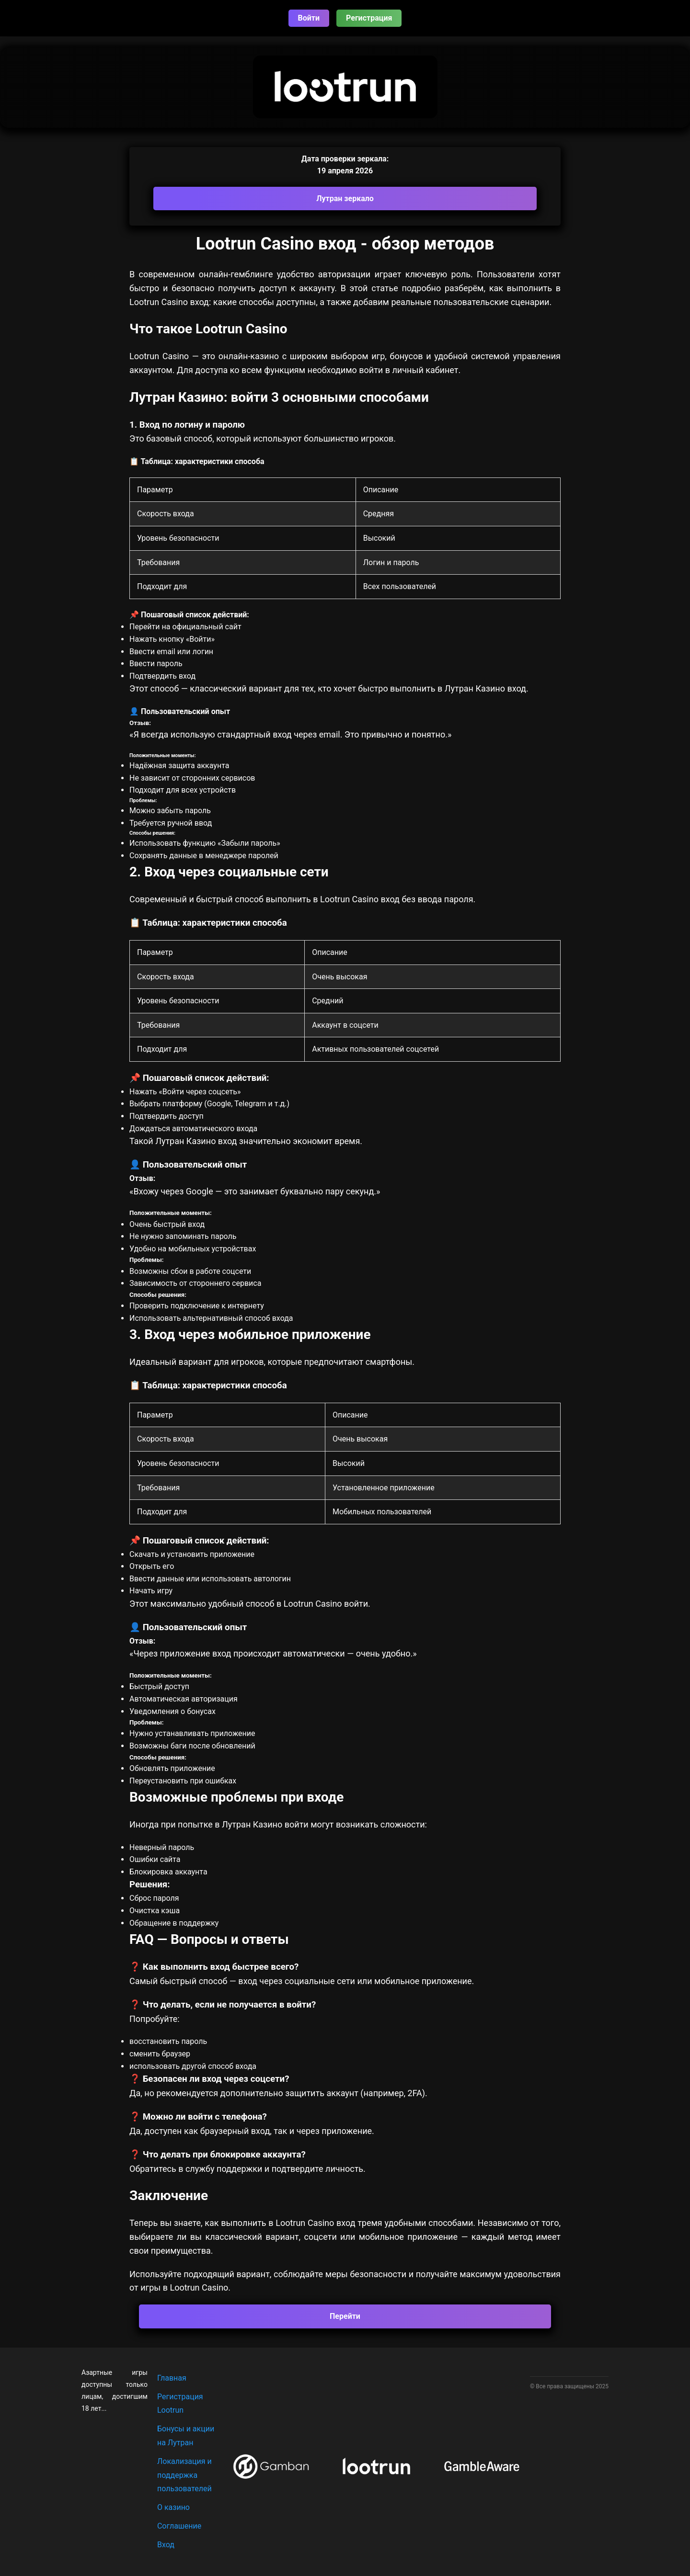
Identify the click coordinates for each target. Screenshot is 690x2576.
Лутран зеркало (345, 198)
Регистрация (369, 18)
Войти (309, 18)
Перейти (345, 2316)
